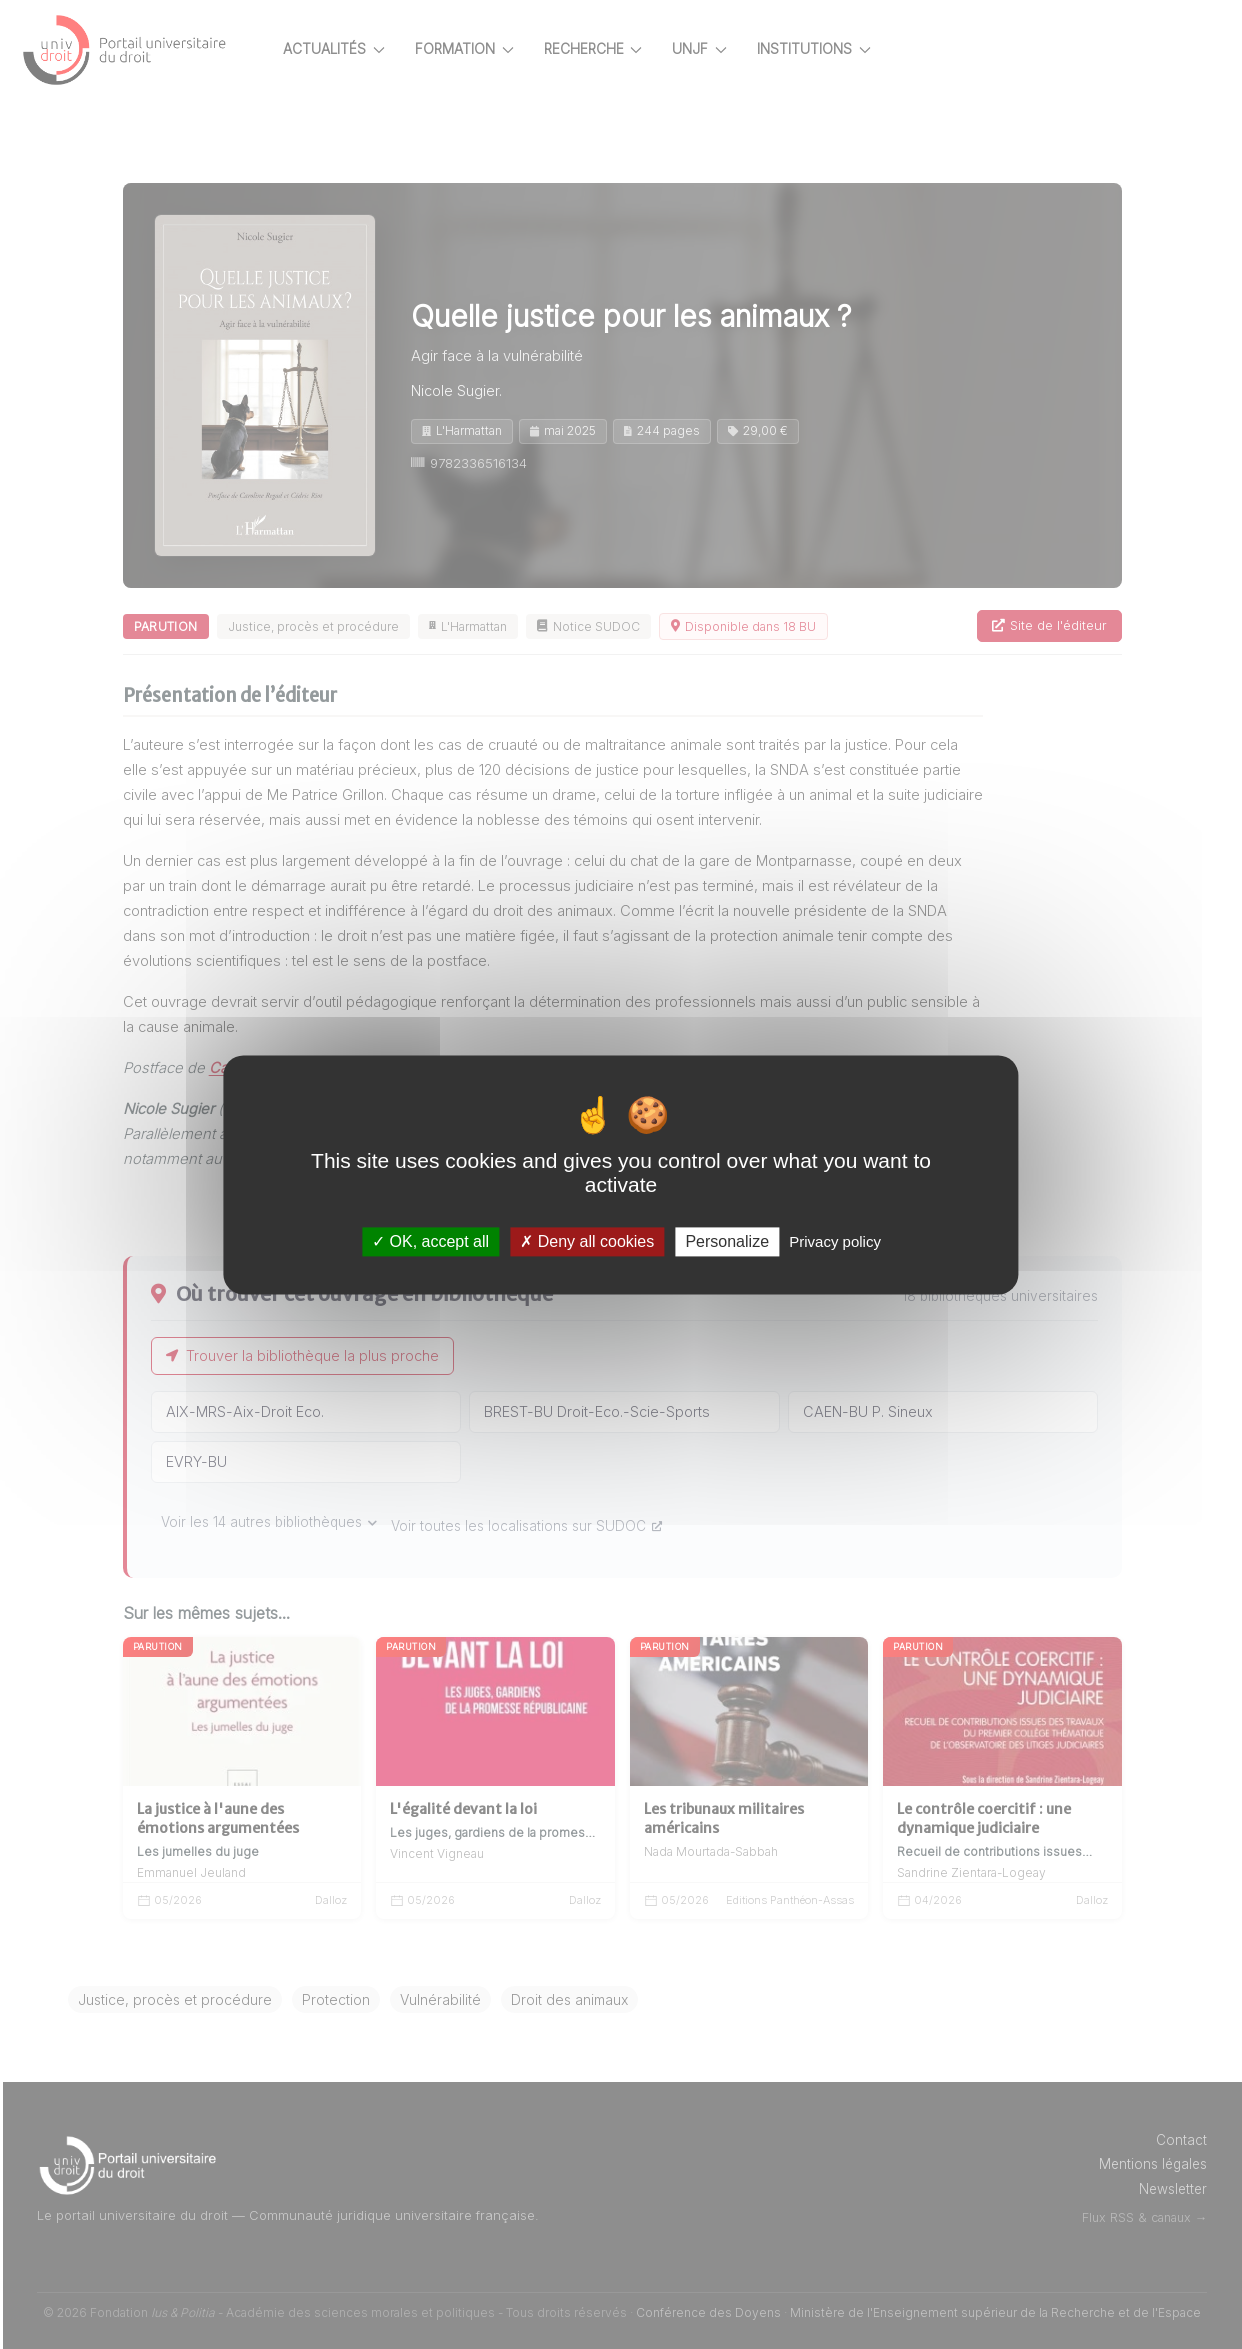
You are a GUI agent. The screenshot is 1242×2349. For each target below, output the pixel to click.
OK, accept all (430, 1241)
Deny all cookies (587, 1241)
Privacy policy (835, 1241)
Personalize (727, 1241)
